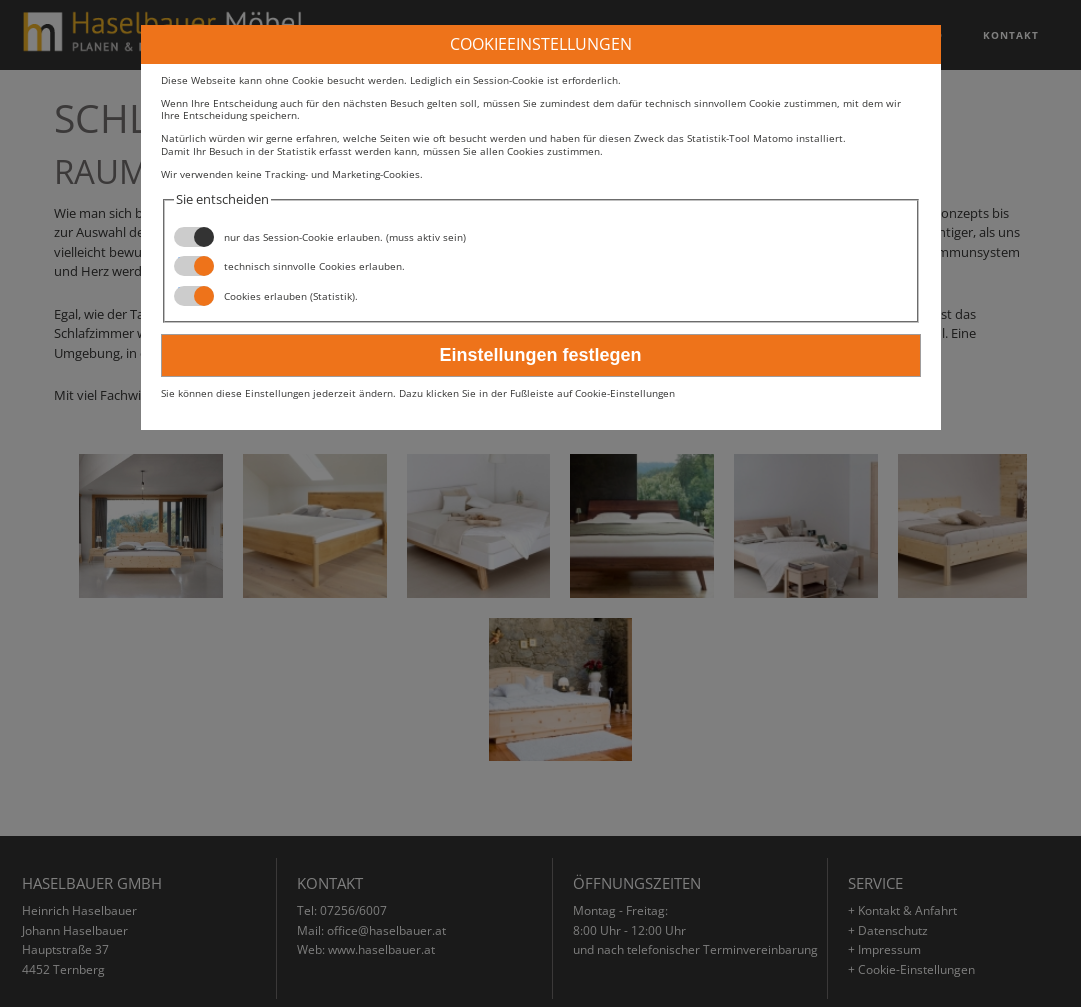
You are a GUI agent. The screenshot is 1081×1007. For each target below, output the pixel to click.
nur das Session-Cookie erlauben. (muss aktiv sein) (320, 237)
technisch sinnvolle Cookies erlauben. (289, 266)
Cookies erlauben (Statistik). (266, 296)
